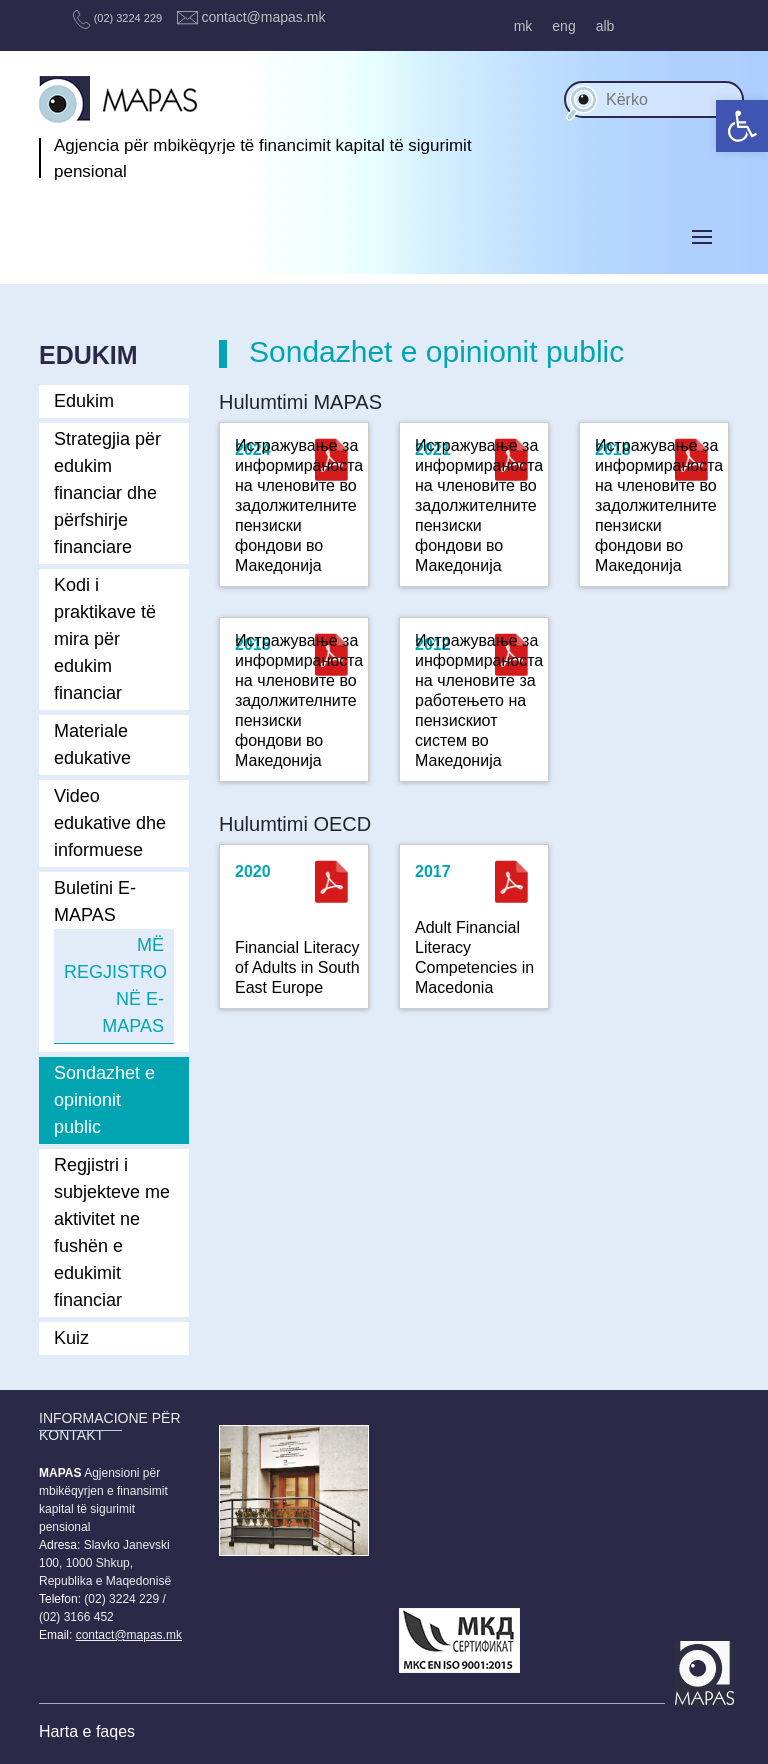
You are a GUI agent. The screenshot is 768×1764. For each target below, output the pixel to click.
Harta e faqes (87, 1731)
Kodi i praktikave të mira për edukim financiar (105, 639)
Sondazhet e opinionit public (104, 1100)
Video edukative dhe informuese (110, 823)
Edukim (84, 401)
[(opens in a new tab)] (332, 881)
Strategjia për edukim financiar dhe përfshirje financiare (107, 493)
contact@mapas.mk (251, 17)
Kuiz (71, 1338)
